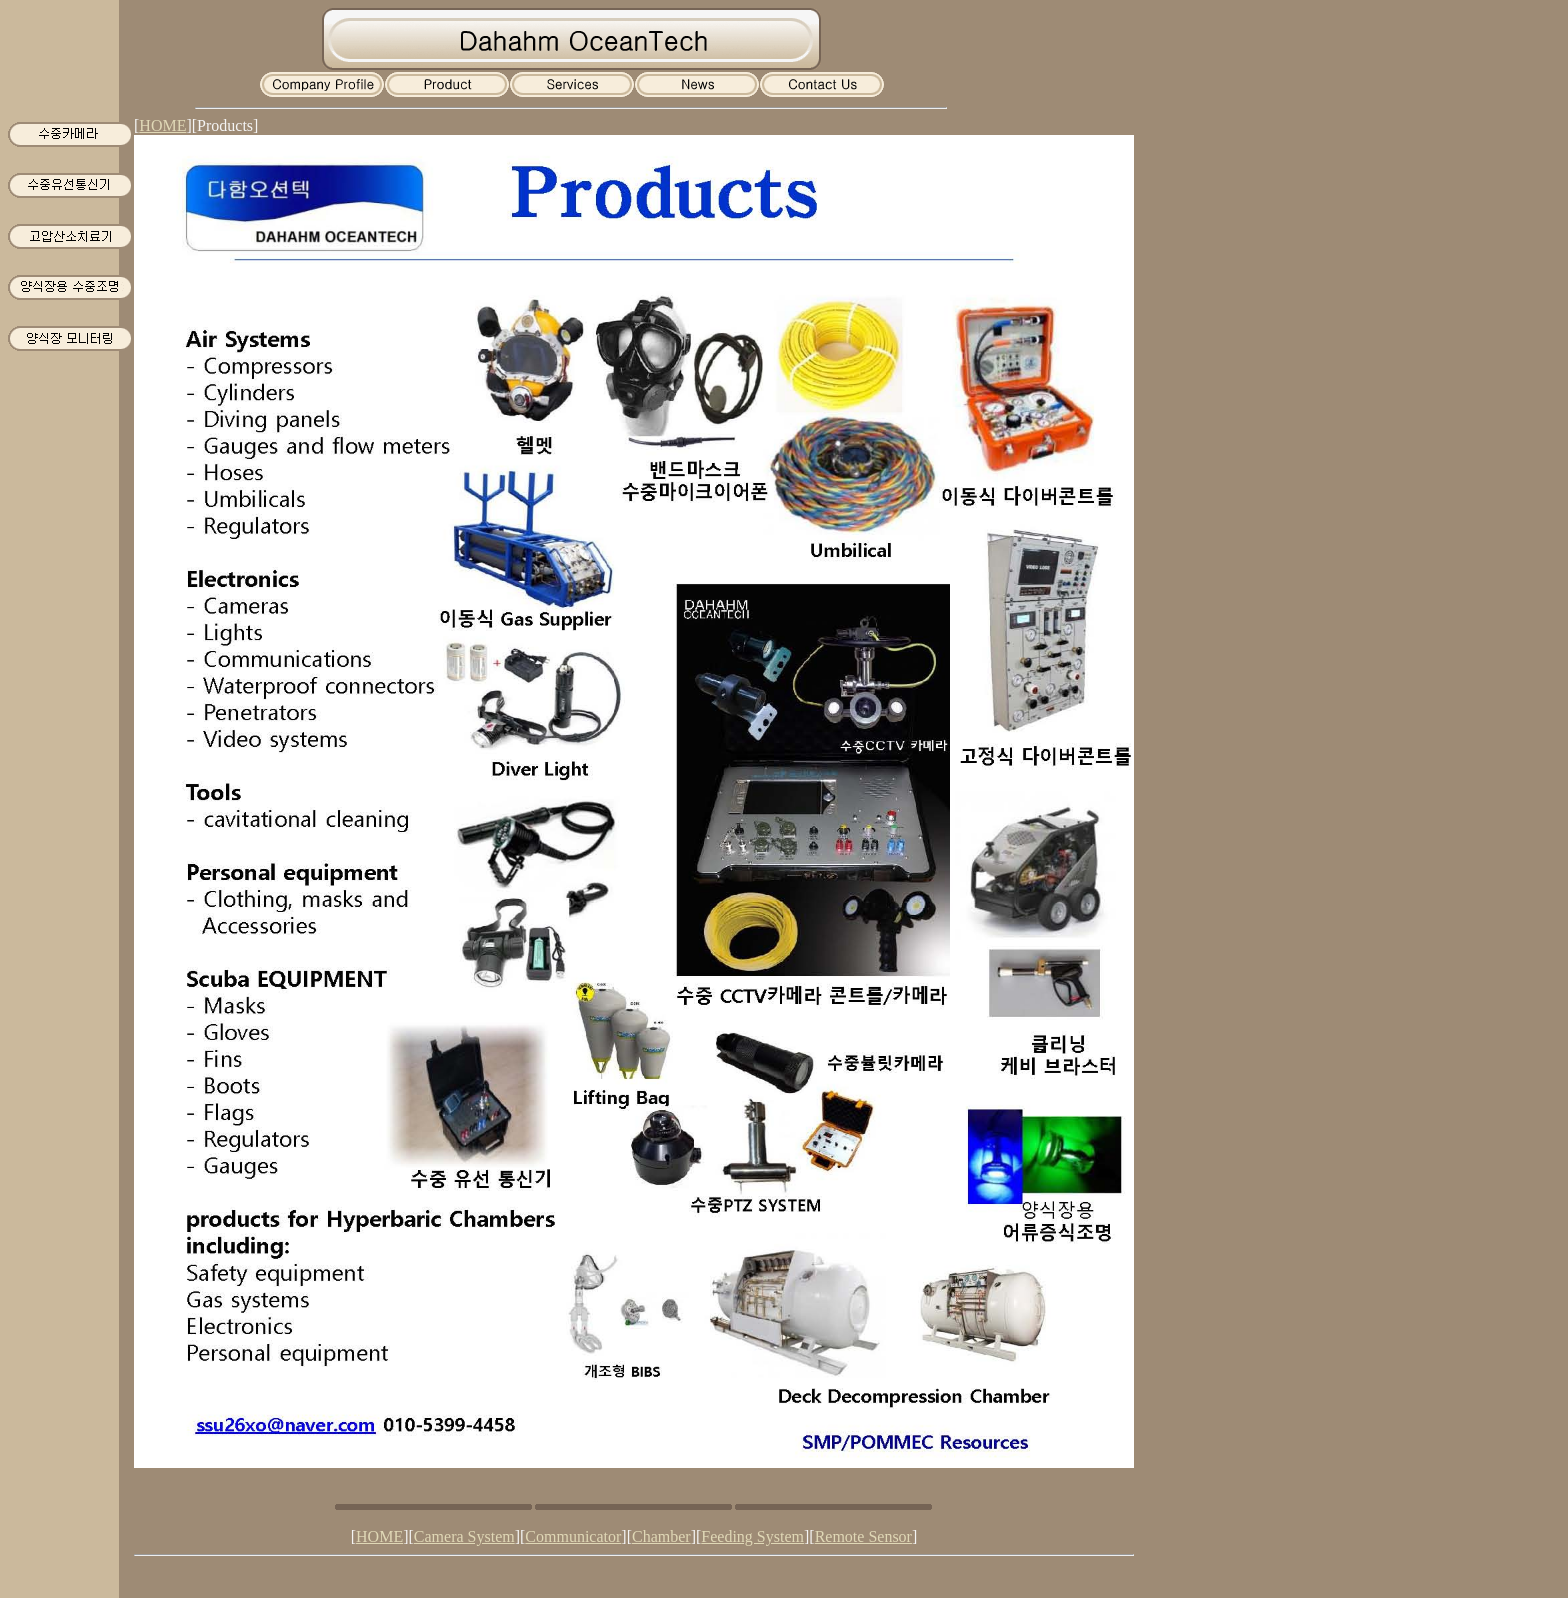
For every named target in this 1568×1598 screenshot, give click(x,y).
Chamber (661, 1536)
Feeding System (752, 1536)
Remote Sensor (863, 1536)
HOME (162, 125)
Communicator (573, 1536)
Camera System (464, 1536)
